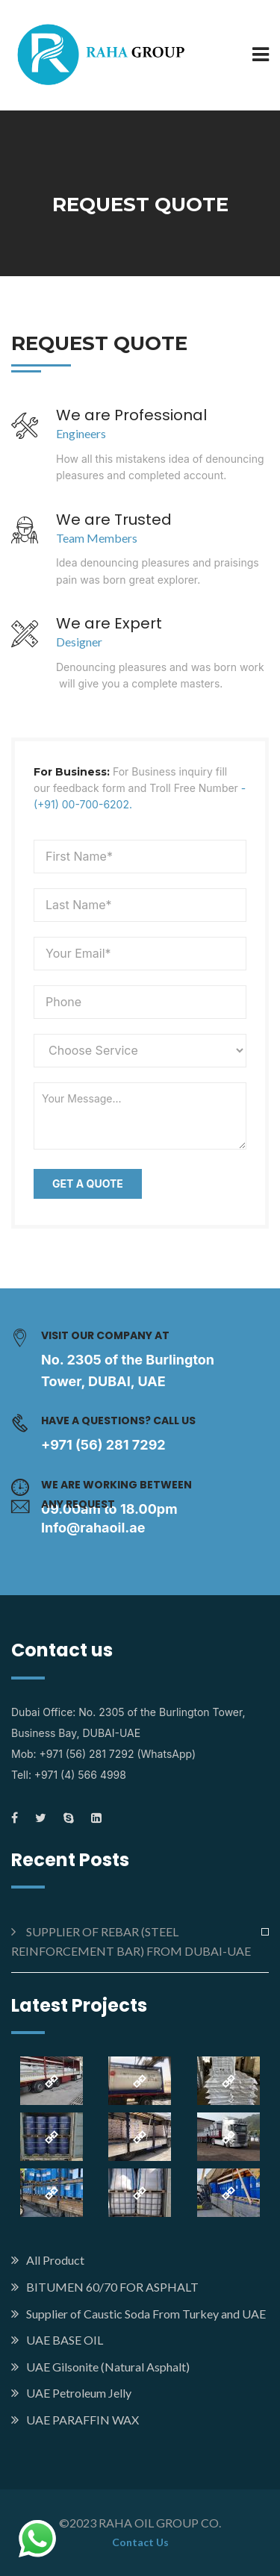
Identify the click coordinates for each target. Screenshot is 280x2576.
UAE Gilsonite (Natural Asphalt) (108, 2367)
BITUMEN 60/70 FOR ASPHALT (112, 2287)
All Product (55, 2260)
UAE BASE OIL (64, 2340)
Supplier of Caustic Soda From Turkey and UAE (146, 2314)
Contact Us (140, 2542)
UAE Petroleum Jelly (78, 2393)
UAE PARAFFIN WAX (82, 2420)
